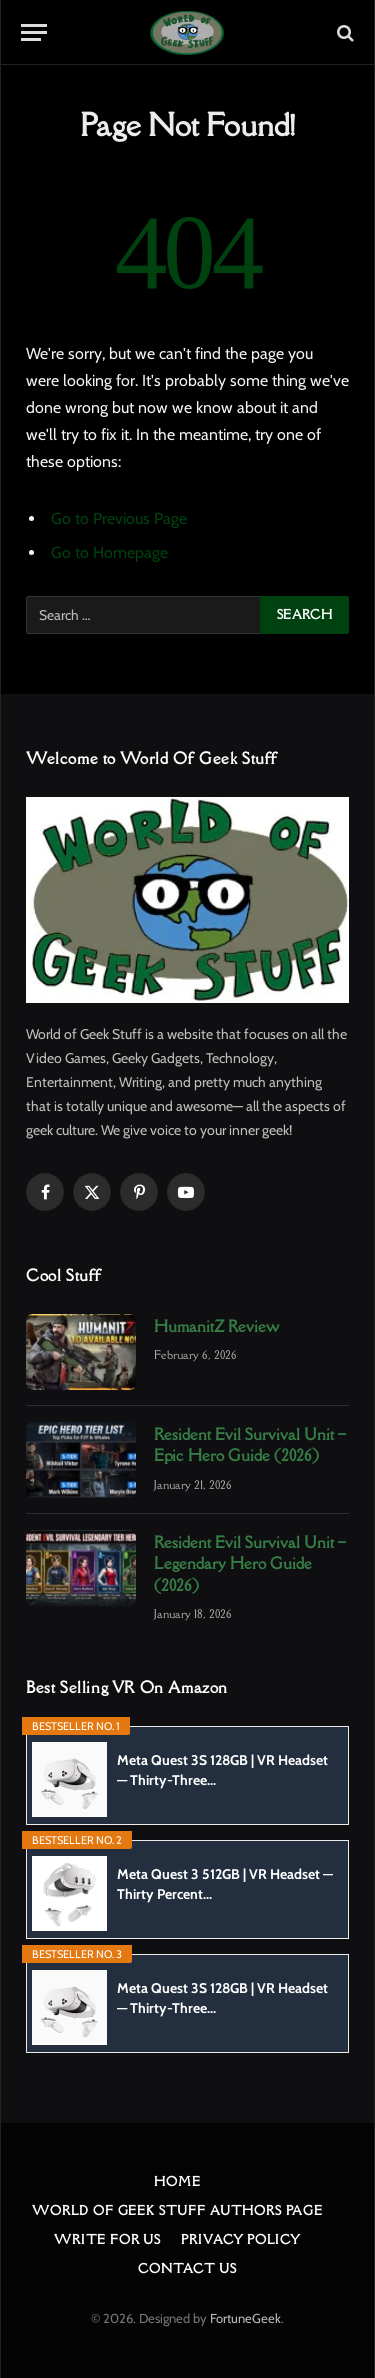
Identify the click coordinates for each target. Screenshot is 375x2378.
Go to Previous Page (119, 518)
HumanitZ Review (216, 1326)
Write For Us (107, 2239)
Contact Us (187, 2268)
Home (177, 2181)
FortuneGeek (245, 2318)
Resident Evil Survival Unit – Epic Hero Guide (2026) (250, 1444)
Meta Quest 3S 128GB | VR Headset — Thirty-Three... (222, 1770)
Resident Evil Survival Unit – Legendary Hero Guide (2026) (250, 1563)
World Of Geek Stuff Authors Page (177, 2210)
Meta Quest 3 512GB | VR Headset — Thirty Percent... (225, 1884)
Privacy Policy (241, 2239)
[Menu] (34, 32)
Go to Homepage (109, 552)
